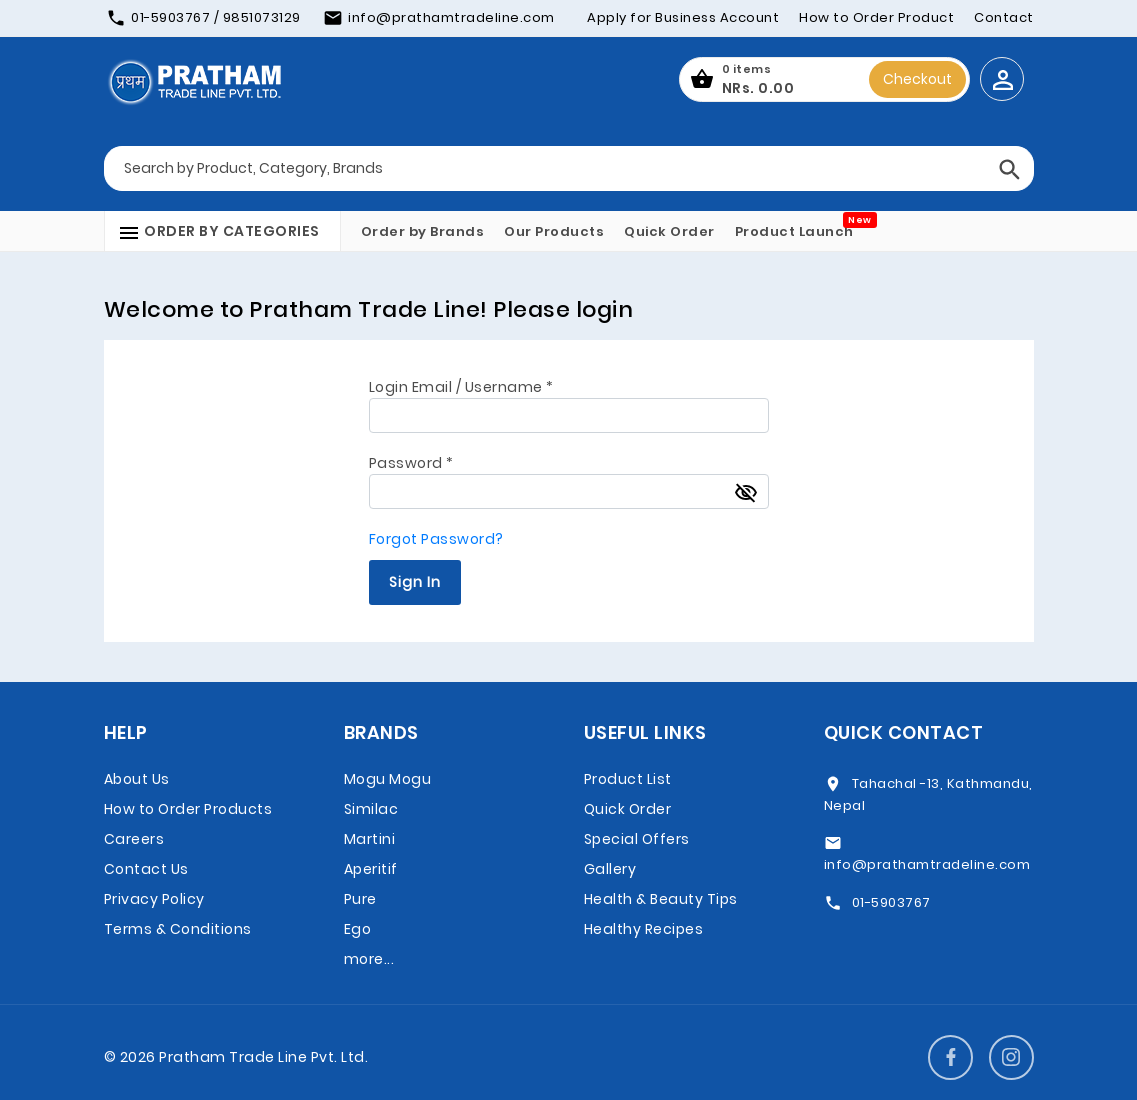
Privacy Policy (154, 899)
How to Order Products (188, 809)
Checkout (917, 79)
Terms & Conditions (178, 929)
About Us (137, 779)
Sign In (415, 582)
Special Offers (637, 839)
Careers (134, 839)
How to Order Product (876, 17)
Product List (628, 779)
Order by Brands (423, 231)
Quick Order (669, 231)
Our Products (554, 231)
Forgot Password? (436, 539)
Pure (360, 899)
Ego (358, 929)
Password (411, 463)
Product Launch (794, 231)
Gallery (610, 869)
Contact (1004, 17)
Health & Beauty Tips (661, 899)
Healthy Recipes (644, 929)
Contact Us (146, 869)
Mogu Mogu (388, 779)
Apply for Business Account (683, 17)
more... (369, 959)
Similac (371, 809)
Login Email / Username (461, 387)
